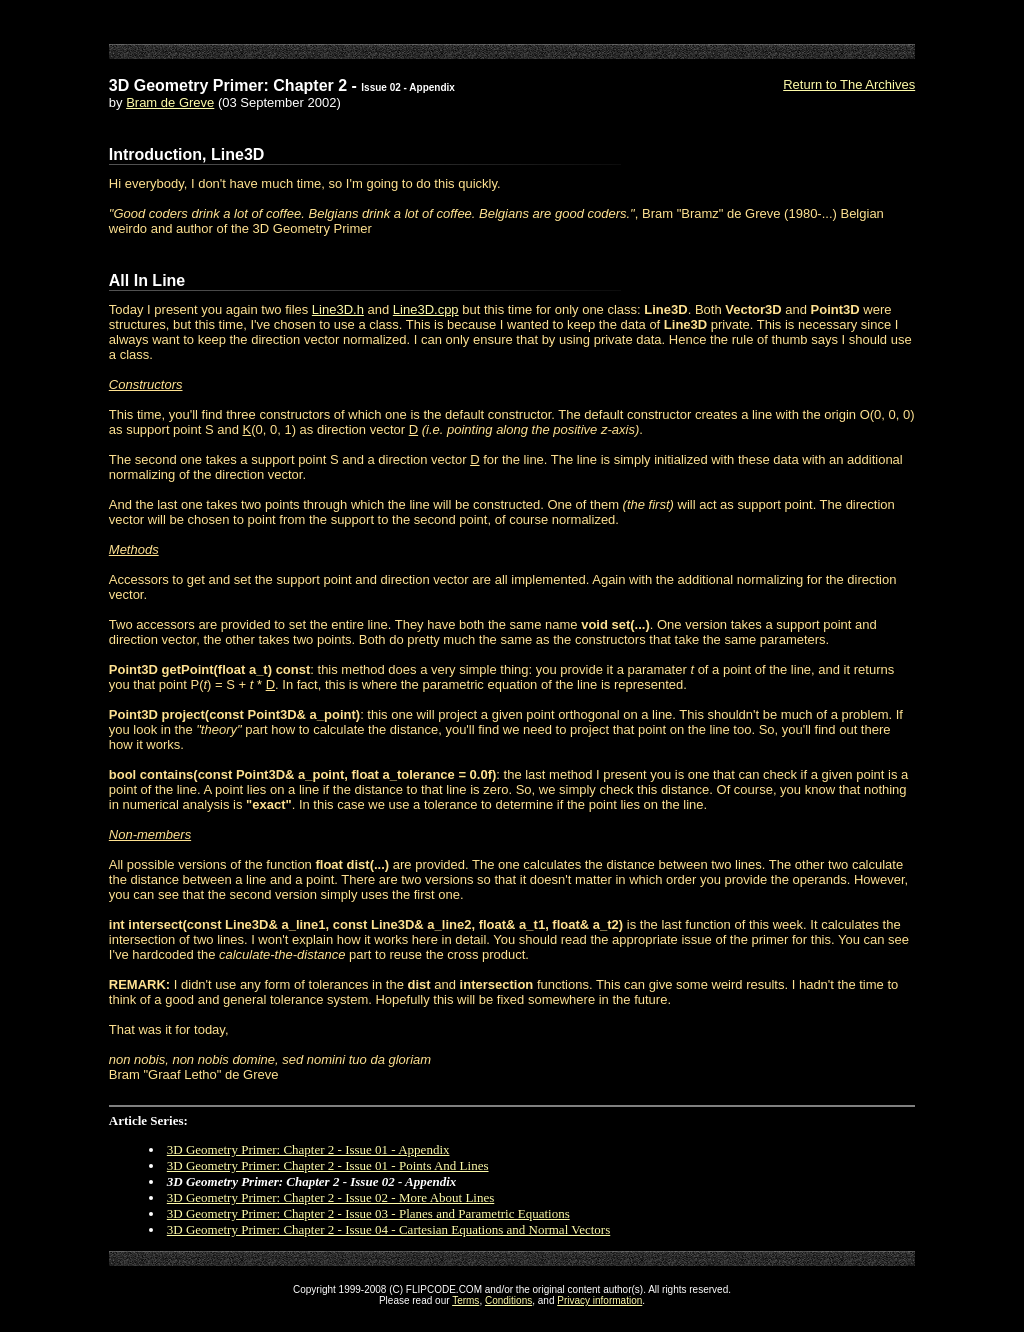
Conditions (508, 1300)
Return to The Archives (849, 84)
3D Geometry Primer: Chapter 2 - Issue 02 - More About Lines (330, 1197)
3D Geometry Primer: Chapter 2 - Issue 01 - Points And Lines (328, 1165)
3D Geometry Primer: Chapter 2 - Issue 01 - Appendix (308, 1149)
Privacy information (599, 1300)
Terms (465, 1300)
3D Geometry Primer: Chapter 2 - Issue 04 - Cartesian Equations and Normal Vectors (388, 1229)
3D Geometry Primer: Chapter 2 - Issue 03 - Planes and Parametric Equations (368, 1213)
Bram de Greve (170, 102)
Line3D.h (338, 309)
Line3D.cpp (426, 309)
